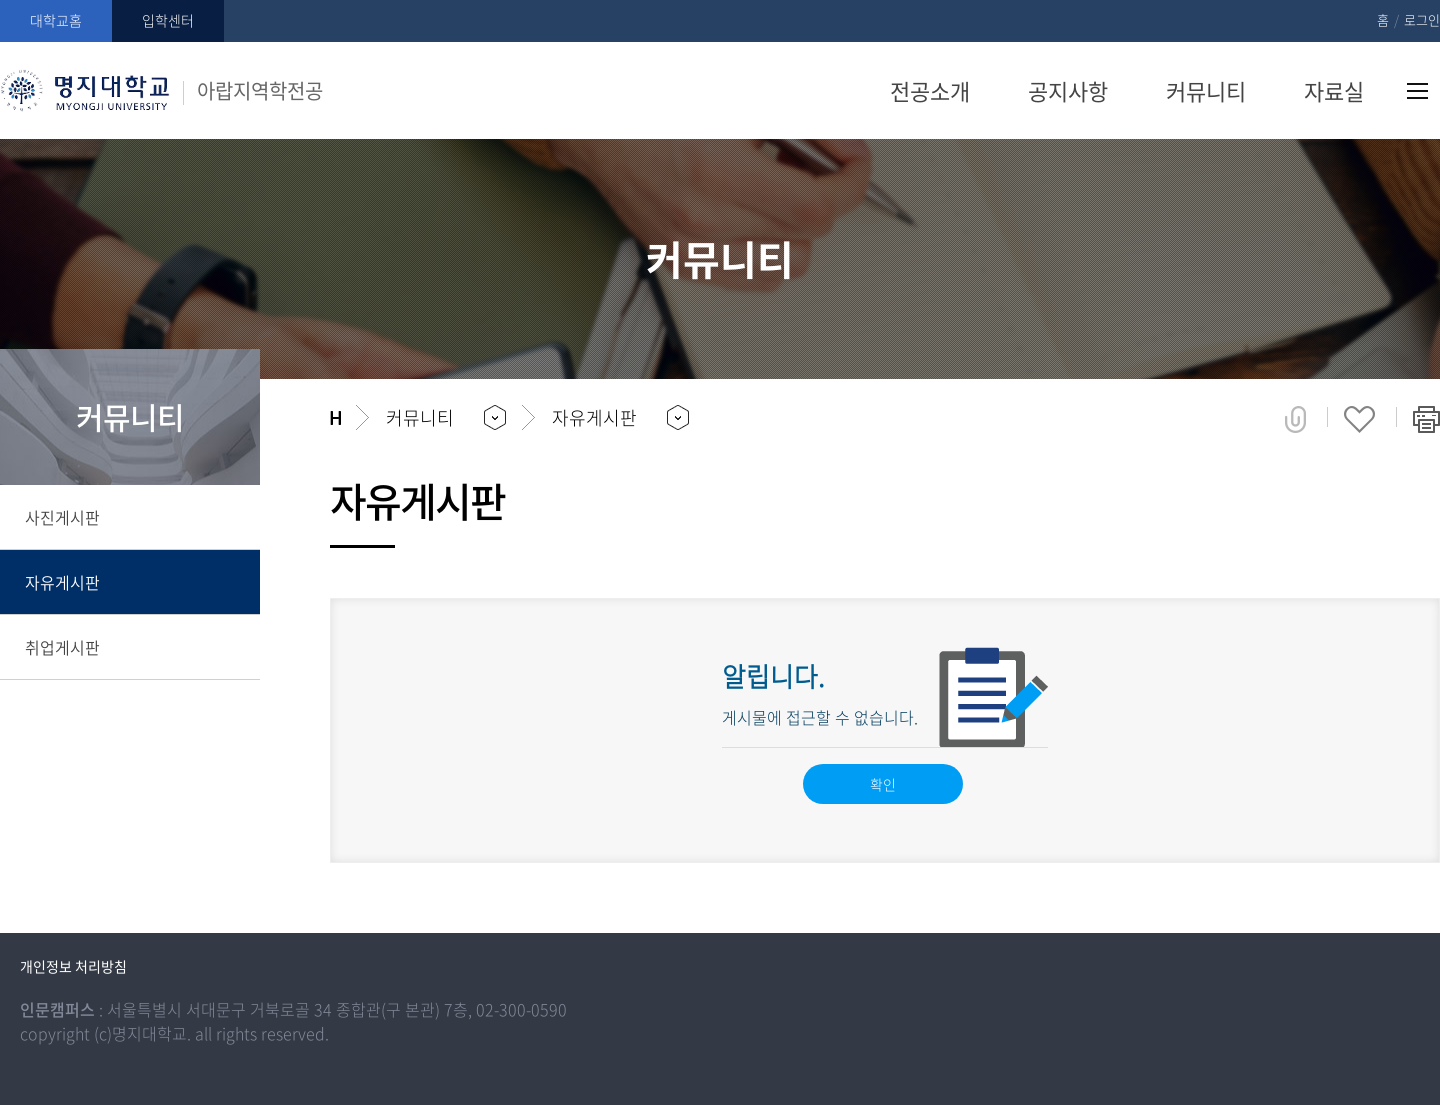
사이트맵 (1417, 91)
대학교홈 (56, 20)
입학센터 (168, 20)
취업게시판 (62, 647)
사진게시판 (62, 517)
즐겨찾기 (1359, 419)
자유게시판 (62, 582)
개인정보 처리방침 (73, 966)
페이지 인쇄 (1426, 419)
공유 (1295, 419)
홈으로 (335, 418)
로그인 (1422, 19)
